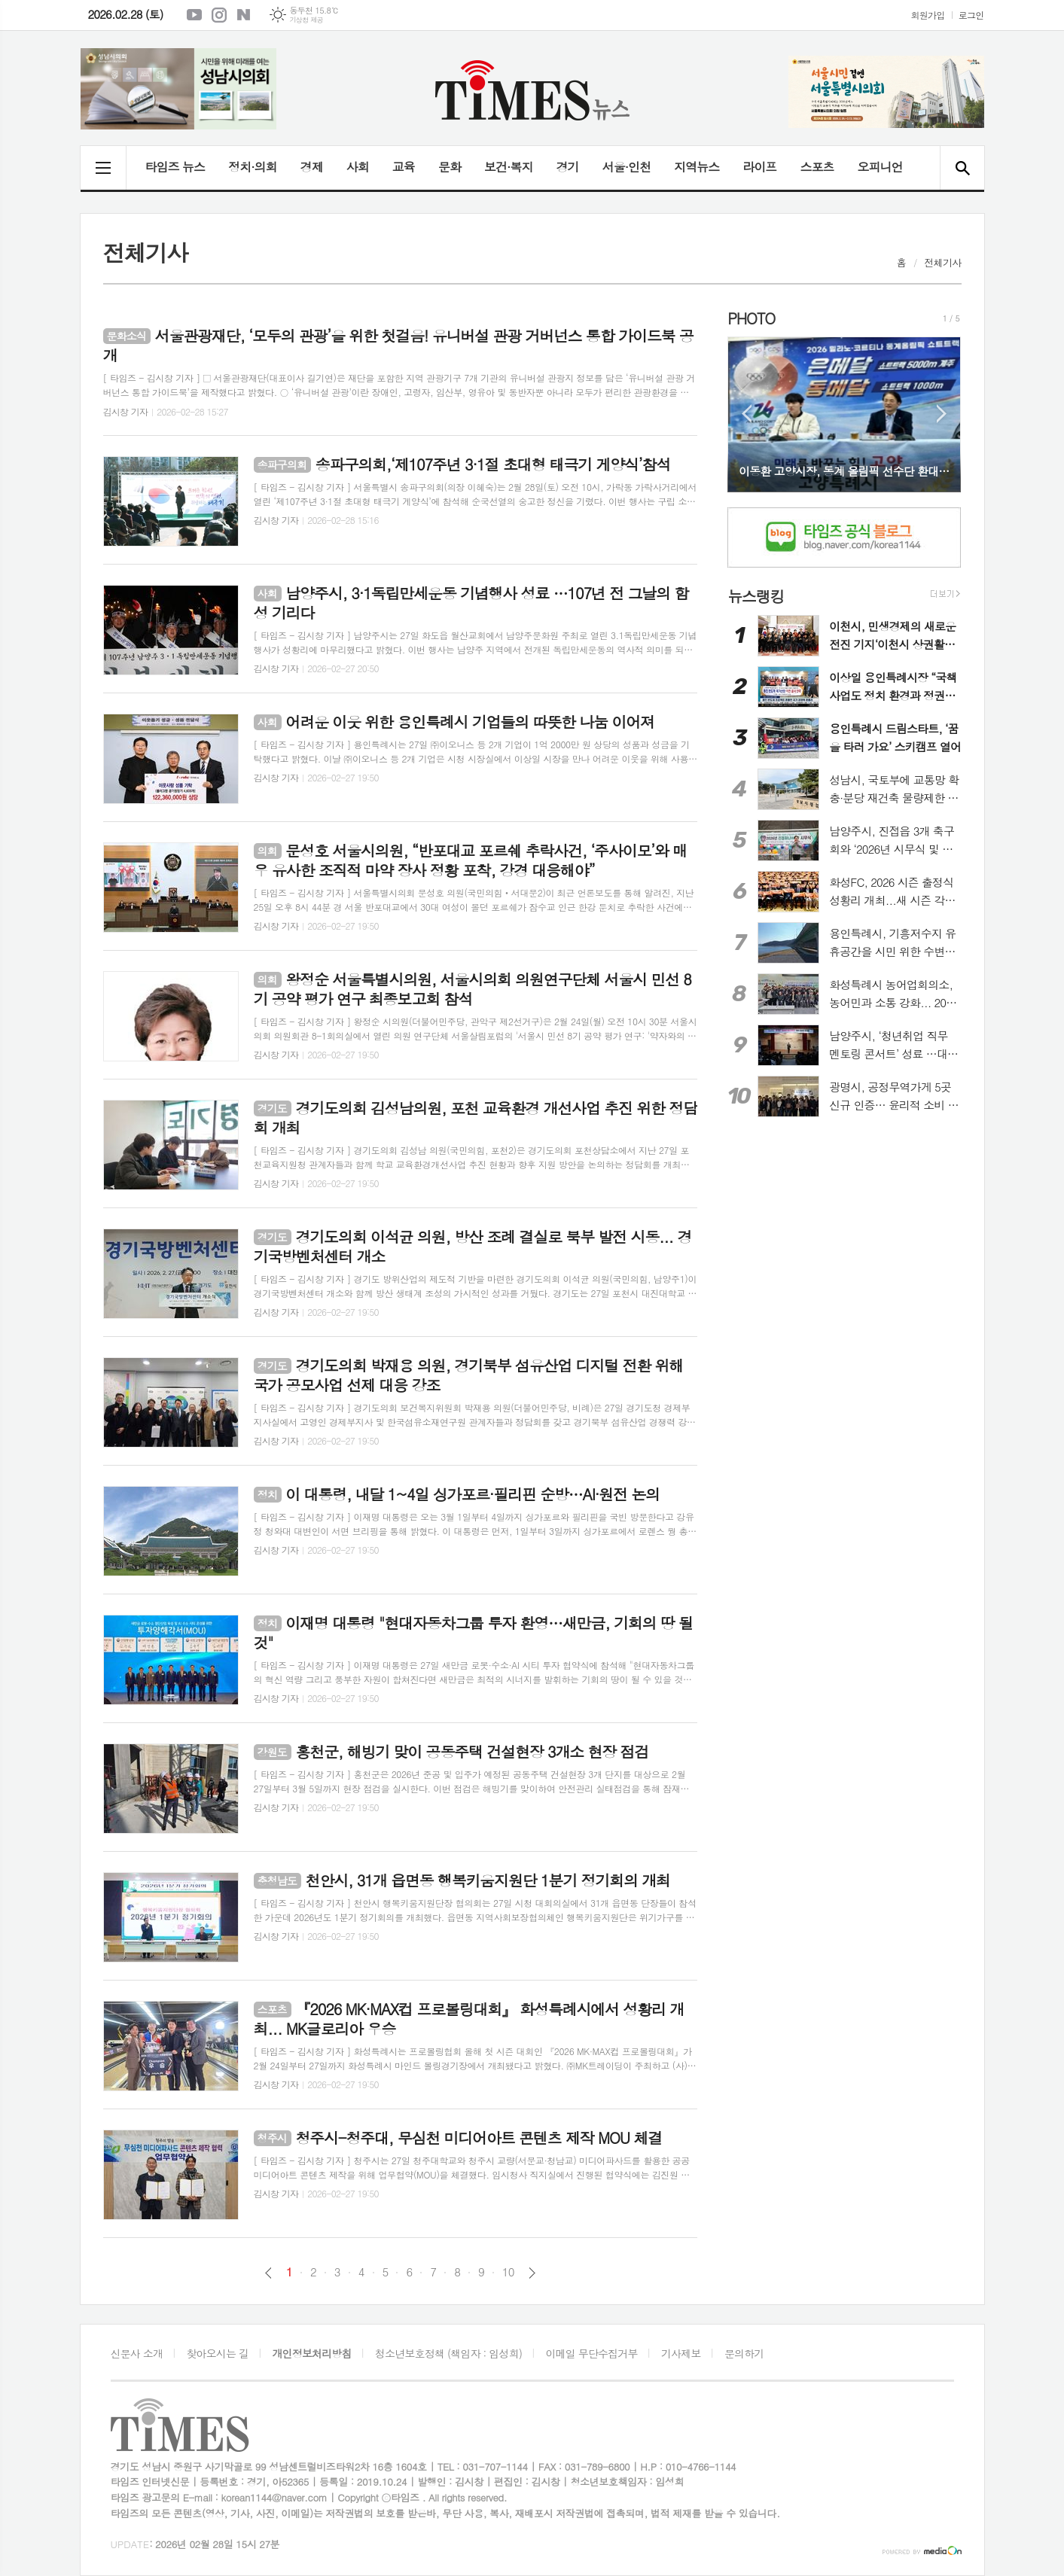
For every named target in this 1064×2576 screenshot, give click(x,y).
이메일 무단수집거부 (591, 2353)
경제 (311, 166)
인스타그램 (219, 15)
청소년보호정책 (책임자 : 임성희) (448, 2353)
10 (508, 2271)
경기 (567, 166)
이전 (268, 2273)
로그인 (971, 14)
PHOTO (751, 318)
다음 (532, 2273)
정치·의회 (252, 166)
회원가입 (928, 14)
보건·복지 (508, 166)
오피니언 (880, 166)
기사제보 (681, 2353)
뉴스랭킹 (755, 596)
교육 (403, 166)
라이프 (759, 166)
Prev (747, 413)
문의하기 (744, 2353)
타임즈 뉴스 (175, 166)
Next (942, 413)
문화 (449, 166)
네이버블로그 (244, 15)
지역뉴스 (696, 166)
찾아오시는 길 (217, 2353)
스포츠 (817, 166)
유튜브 (194, 15)
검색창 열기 (962, 168)
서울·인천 (626, 166)
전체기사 (943, 262)
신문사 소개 (137, 2353)
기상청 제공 (306, 20)
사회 (357, 166)
